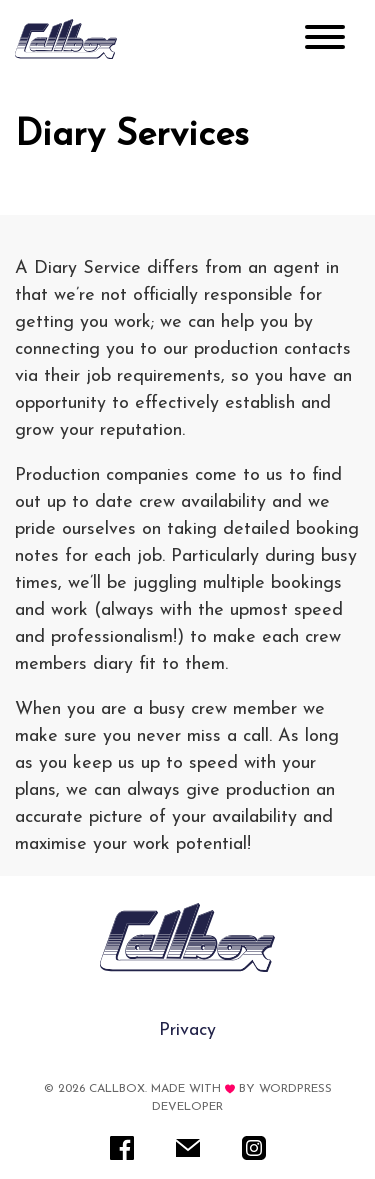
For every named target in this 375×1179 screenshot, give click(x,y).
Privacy (187, 1030)
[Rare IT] (66, 39)
